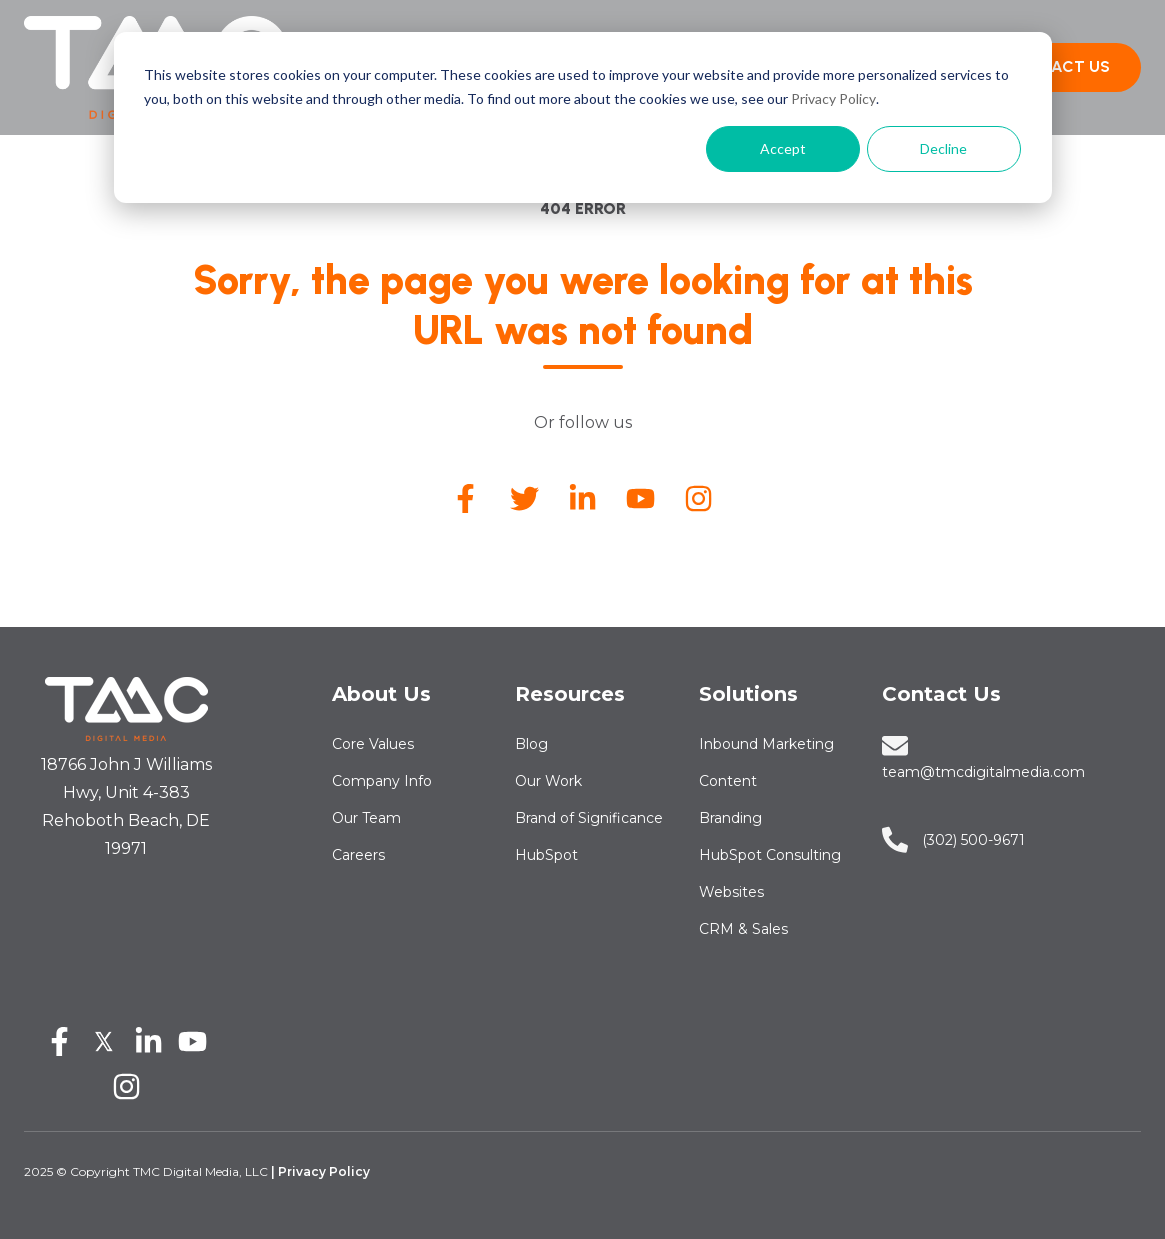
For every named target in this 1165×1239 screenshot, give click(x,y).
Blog (531, 744)
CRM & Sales (743, 929)
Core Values (373, 744)
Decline (943, 148)
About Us (381, 694)
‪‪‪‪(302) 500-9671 (973, 840)
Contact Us (941, 694)
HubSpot (546, 855)
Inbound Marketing (766, 744)
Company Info (382, 781)
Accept (783, 148)
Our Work (548, 781)
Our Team (366, 818)
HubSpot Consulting (770, 855)
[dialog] (583, 117)
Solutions (748, 694)
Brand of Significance (589, 818)
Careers (358, 855)
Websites (731, 892)
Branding (730, 818)
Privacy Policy (833, 98)
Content (728, 781)
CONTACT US (1058, 66)
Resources (570, 694)
